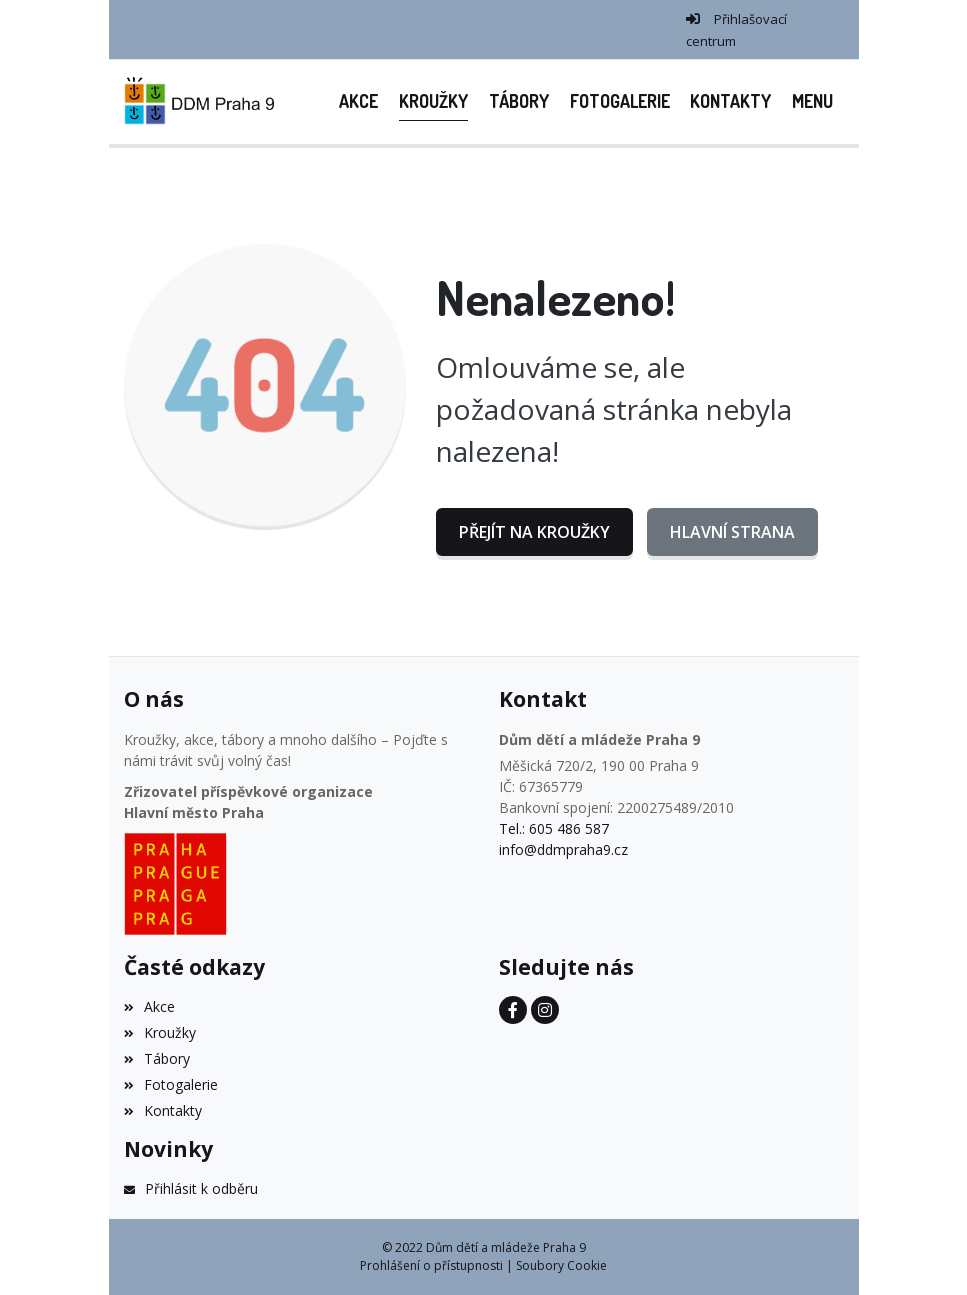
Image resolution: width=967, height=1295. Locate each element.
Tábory (157, 1058)
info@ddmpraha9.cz (563, 849)
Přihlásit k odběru (191, 1188)
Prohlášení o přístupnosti (431, 1265)
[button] (813, 101)
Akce (149, 1006)
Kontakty (163, 1110)
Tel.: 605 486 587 (554, 828)
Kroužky (160, 1032)
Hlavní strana (732, 532)
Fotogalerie (171, 1084)
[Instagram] (545, 1010)
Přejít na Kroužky (534, 532)
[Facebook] (513, 1010)
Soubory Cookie (561, 1265)
